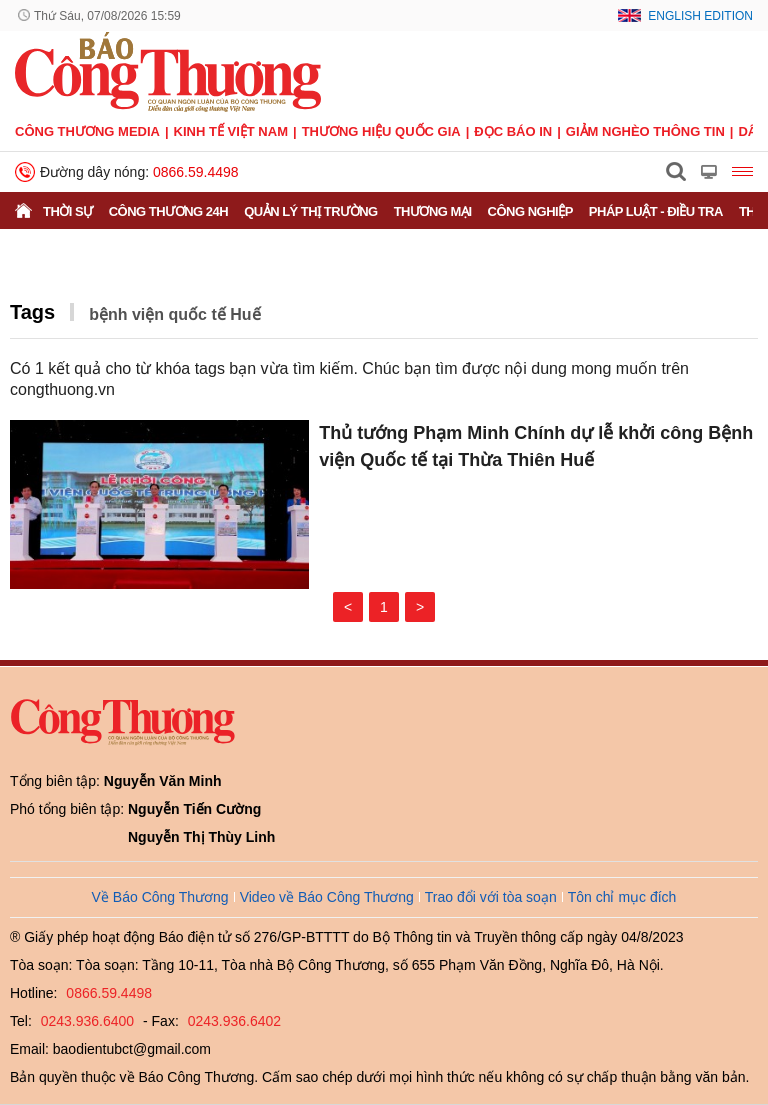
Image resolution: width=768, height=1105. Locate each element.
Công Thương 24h (168, 211)
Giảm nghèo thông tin (645, 131)
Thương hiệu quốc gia (381, 131)
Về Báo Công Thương (160, 897)
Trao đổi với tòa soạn (491, 897)
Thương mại (433, 211)
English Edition (700, 16)
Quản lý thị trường (311, 211)
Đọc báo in (513, 131)
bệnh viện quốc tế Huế (174, 314)
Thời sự (68, 211)
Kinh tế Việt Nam (231, 131)
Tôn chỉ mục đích (622, 897)
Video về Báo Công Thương (327, 897)
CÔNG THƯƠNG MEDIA (87, 131)
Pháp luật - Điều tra (656, 211)
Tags (32, 312)
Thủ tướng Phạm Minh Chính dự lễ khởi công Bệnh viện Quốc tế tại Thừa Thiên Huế (536, 446)
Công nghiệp (530, 211)
